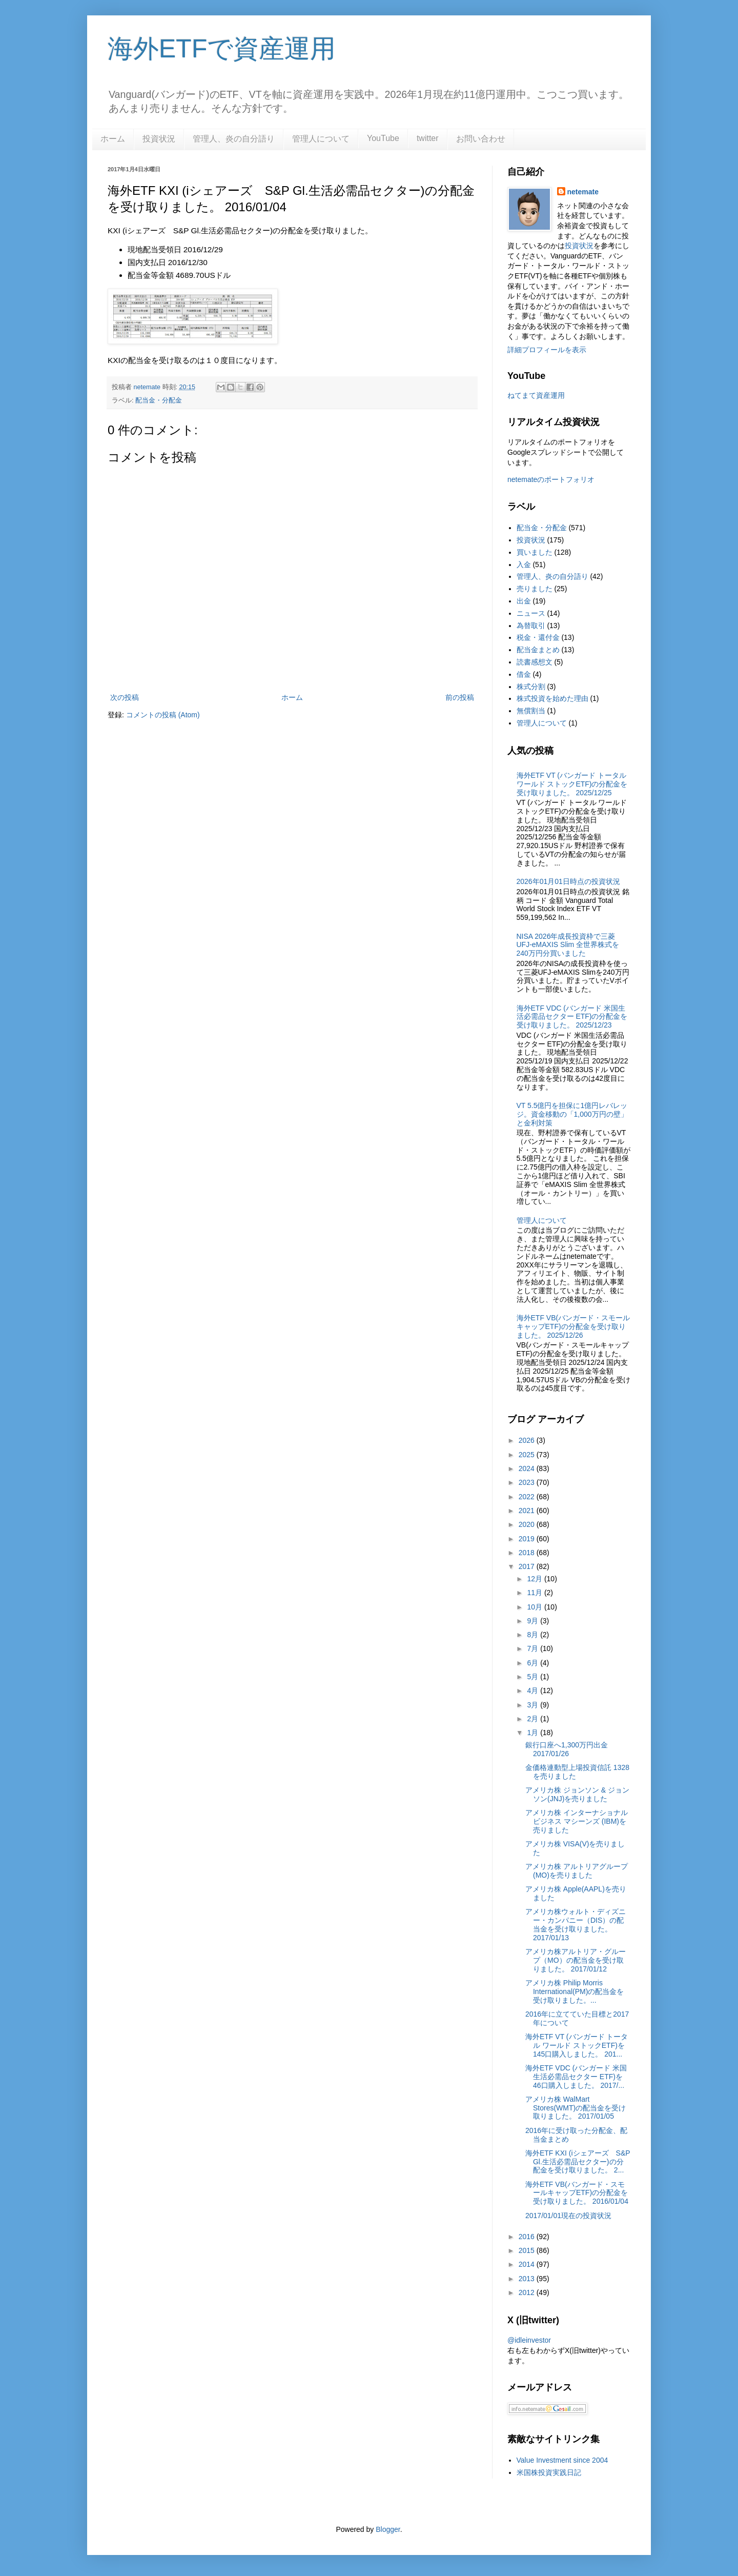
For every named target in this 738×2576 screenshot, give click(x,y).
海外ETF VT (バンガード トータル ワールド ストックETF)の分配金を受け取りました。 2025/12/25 (572, 784)
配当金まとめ (538, 650)
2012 (528, 2292)
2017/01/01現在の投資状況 (568, 2215)
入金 (524, 564)
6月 (533, 1663)
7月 (533, 1648)
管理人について (321, 138)
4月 (533, 1690)
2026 (528, 1440)
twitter (428, 138)
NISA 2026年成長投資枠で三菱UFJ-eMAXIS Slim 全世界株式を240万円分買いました (568, 945)
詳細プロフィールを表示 (546, 350)
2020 (528, 1524)
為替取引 (531, 625)
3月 (533, 1705)
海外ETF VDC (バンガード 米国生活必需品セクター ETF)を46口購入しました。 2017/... (576, 2076)
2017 (528, 1566)
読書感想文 (534, 662)
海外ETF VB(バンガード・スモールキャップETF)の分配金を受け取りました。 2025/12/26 (573, 1326)
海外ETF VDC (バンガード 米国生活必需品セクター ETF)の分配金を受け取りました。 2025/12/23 (572, 1017)
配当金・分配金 (158, 400)
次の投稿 (124, 697)
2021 (528, 1510)
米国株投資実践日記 (549, 2472)
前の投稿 (459, 697)
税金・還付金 (538, 637)
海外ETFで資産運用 (222, 48)
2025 (528, 1455)
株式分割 (531, 686)
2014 (528, 2264)
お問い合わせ (480, 138)
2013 (528, 2279)
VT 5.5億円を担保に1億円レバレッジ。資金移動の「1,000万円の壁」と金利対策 (572, 1114)
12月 (535, 1579)
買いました (534, 552)
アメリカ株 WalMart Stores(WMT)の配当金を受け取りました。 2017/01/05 (575, 2108)
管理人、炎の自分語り (234, 138)
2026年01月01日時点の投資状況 (568, 881)
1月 (533, 1732)
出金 (524, 601)
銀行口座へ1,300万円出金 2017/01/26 (566, 1749)
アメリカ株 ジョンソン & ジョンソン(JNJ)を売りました (577, 1794)
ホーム (112, 138)
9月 (533, 1621)
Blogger (388, 2529)
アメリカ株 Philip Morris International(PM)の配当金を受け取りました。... (574, 1991)
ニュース (531, 613)
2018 (528, 1552)
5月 (533, 1677)
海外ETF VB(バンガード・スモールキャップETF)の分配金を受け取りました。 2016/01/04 (576, 2193)
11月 (535, 1592)
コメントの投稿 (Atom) (163, 715)
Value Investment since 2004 (562, 2460)
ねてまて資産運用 (536, 395)
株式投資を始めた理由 (552, 698)
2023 (528, 1482)
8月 (533, 1635)
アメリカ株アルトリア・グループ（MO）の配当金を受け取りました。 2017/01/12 (575, 1960)
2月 (533, 1719)
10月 (535, 1607)
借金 (524, 674)
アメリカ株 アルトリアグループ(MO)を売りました (576, 1870)
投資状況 (158, 138)
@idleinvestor (529, 2340)
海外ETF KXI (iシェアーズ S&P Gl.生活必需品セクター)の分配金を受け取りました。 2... (577, 2162)
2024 (528, 1468)
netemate (583, 192)
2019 (528, 1539)
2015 (528, 2250)
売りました (534, 589)
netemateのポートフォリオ (550, 479)
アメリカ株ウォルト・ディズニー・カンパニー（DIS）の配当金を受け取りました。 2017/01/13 (575, 1924)
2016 (528, 2236)
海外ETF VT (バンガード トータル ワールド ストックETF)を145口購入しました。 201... (576, 2045)
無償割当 (531, 711)
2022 (528, 1497)
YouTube (383, 138)
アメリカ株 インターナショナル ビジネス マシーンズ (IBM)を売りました (576, 1821)
